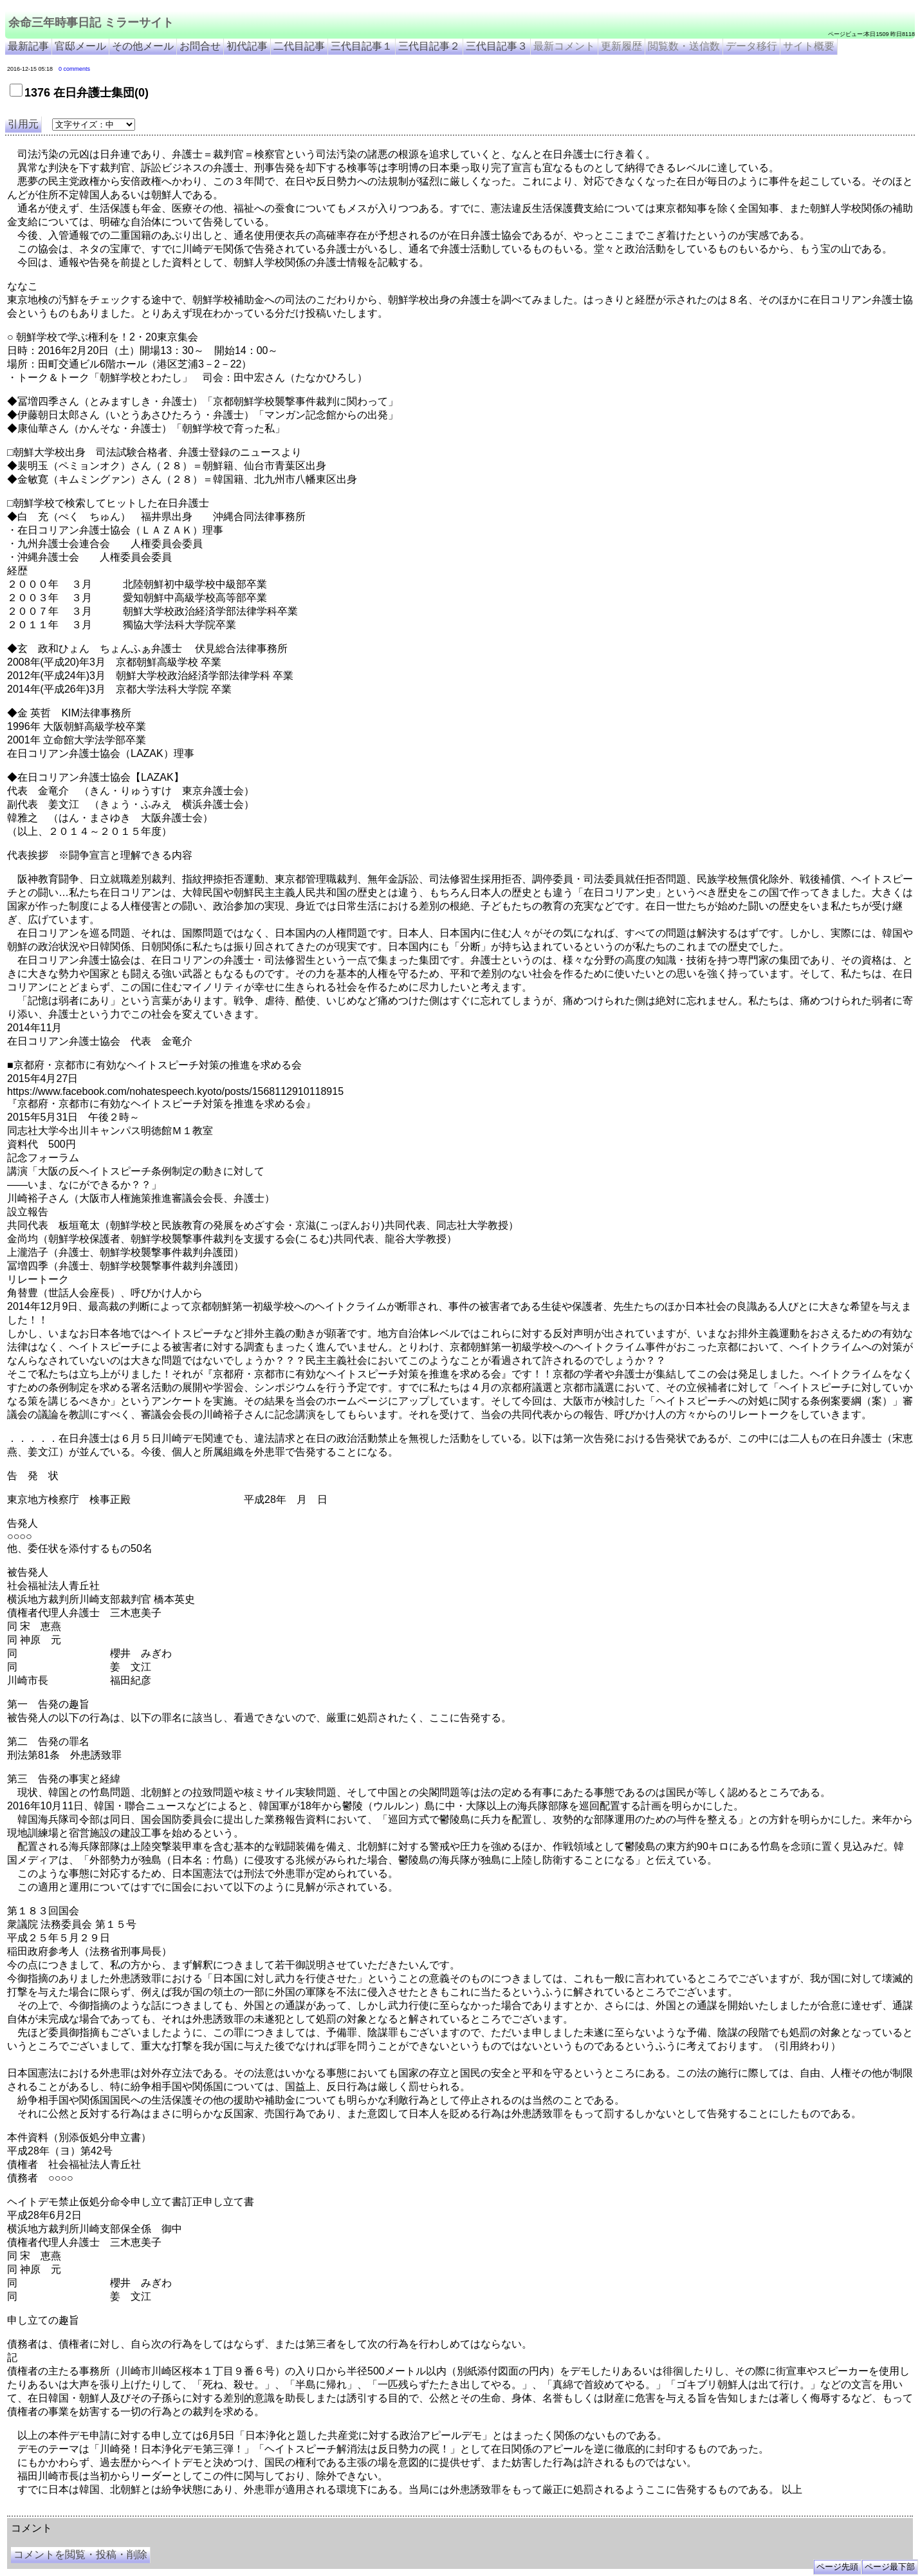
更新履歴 (621, 46)
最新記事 (28, 46)
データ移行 (751, 46)
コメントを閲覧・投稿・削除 (80, 2554)
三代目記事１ (361, 46)
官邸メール (80, 46)
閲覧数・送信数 (684, 46)
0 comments (74, 69)
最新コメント (564, 46)
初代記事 (247, 46)
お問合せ (200, 46)
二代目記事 (299, 46)
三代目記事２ (429, 46)
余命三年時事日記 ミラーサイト (91, 22)
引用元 (23, 123)
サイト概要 (808, 46)
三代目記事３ (497, 46)
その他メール (143, 46)
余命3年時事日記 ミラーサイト (223, 2511)
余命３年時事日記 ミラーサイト (137, 2511)
